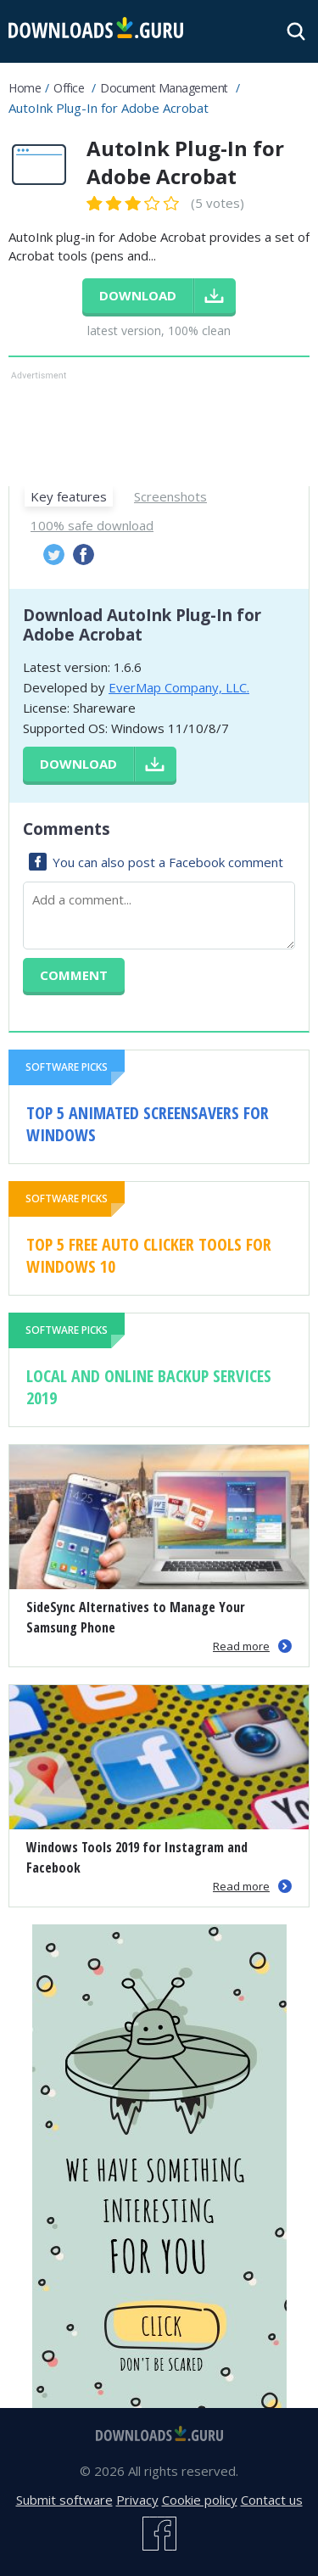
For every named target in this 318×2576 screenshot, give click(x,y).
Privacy (137, 2499)
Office (68, 88)
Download (78, 763)
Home (24, 88)
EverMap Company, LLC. (179, 687)
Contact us (272, 2499)
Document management (164, 88)
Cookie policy (199, 2499)
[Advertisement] (159, 426)
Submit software (64, 2499)
